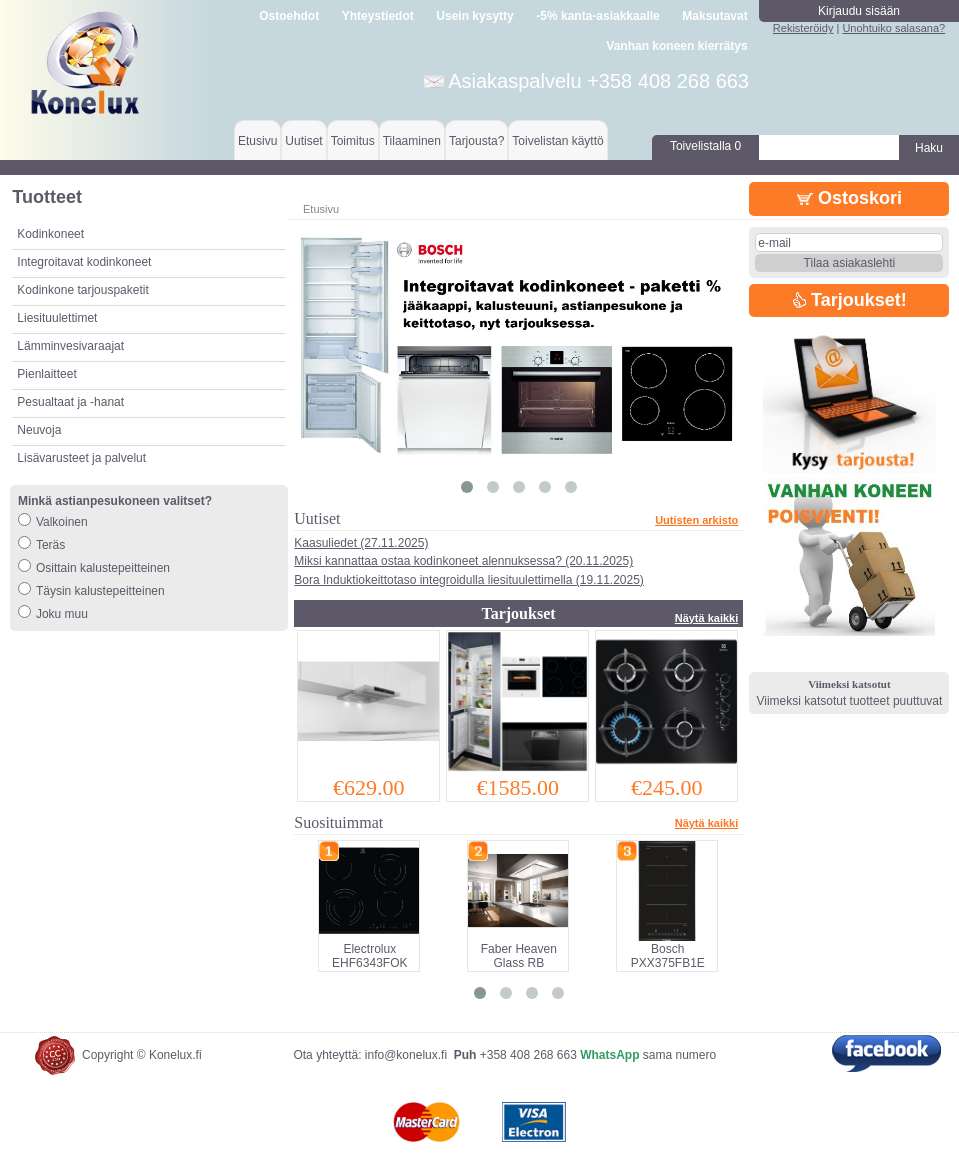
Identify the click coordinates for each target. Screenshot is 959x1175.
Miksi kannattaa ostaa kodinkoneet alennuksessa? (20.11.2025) (463, 561)
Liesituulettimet (57, 318)
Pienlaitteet (46, 374)
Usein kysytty (474, 16)
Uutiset (303, 141)
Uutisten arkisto (696, 520)
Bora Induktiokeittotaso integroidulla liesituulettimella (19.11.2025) (469, 580)
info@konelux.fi (406, 1055)
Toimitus (353, 141)
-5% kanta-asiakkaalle (597, 16)
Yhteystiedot (378, 16)
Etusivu (257, 141)
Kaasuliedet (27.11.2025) (361, 543)
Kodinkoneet (50, 234)
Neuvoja (39, 430)
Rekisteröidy (803, 28)
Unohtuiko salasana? (893, 28)
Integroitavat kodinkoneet (84, 262)
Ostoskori (849, 198)
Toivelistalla (705, 146)
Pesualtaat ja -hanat (70, 402)
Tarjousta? (476, 141)
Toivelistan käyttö (557, 141)
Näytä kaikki (707, 618)
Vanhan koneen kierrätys (676, 46)
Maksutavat (714, 16)
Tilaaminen (412, 141)
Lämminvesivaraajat (70, 346)
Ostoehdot (289, 16)
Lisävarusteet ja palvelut (81, 458)
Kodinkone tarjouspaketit (82, 290)
